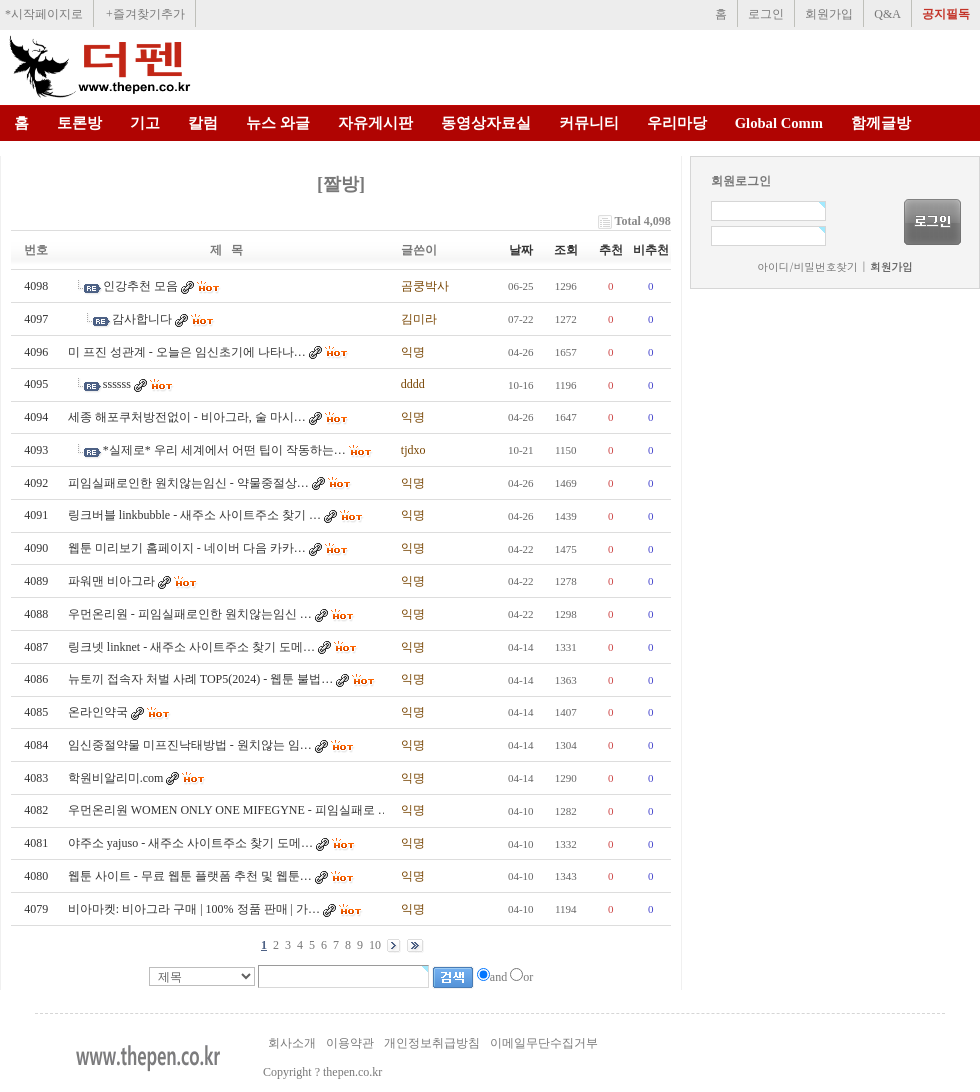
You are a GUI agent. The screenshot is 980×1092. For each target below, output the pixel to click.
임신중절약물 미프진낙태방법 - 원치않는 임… (190, 745)
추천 (611, 250)
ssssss (117, 384)
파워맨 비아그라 (111, 581)
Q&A (887, 14)
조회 (566, 250)
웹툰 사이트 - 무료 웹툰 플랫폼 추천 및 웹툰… (190, 876)
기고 (145, 123)
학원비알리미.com (116, 778)
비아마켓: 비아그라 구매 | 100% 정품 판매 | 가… (194, 909)
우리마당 (677, 123)
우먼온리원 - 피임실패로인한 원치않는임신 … (190, 614)
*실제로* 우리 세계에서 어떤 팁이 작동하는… (224, 450)
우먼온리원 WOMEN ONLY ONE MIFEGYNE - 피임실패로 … (229, 810)
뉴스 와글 (278, 123)
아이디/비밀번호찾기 (807, 266)
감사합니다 (142, 319)
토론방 (79, 123)
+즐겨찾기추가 (145, 14)
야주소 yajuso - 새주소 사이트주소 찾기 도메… (190, 843)
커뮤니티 (589, 123)
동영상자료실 (486, 123)
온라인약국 (98, 712)
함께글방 (881, 123)
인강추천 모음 (140, 286)
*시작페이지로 (44, 14)
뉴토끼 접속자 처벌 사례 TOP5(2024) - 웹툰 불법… (200, 679)
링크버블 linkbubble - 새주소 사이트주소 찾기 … (194, 515)
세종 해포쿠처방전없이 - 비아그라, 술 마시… (187, 417)
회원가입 (829, 14)
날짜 (521, 250)
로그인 (766, 14)
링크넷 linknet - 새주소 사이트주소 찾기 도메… (191, 647)
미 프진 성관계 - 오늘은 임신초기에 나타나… (187, 352)
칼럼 (203, 123)
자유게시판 (375, 123)
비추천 (651, 250)
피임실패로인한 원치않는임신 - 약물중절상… (188, 483)
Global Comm (779, 123)
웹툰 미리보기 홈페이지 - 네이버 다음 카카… (187, 548)
